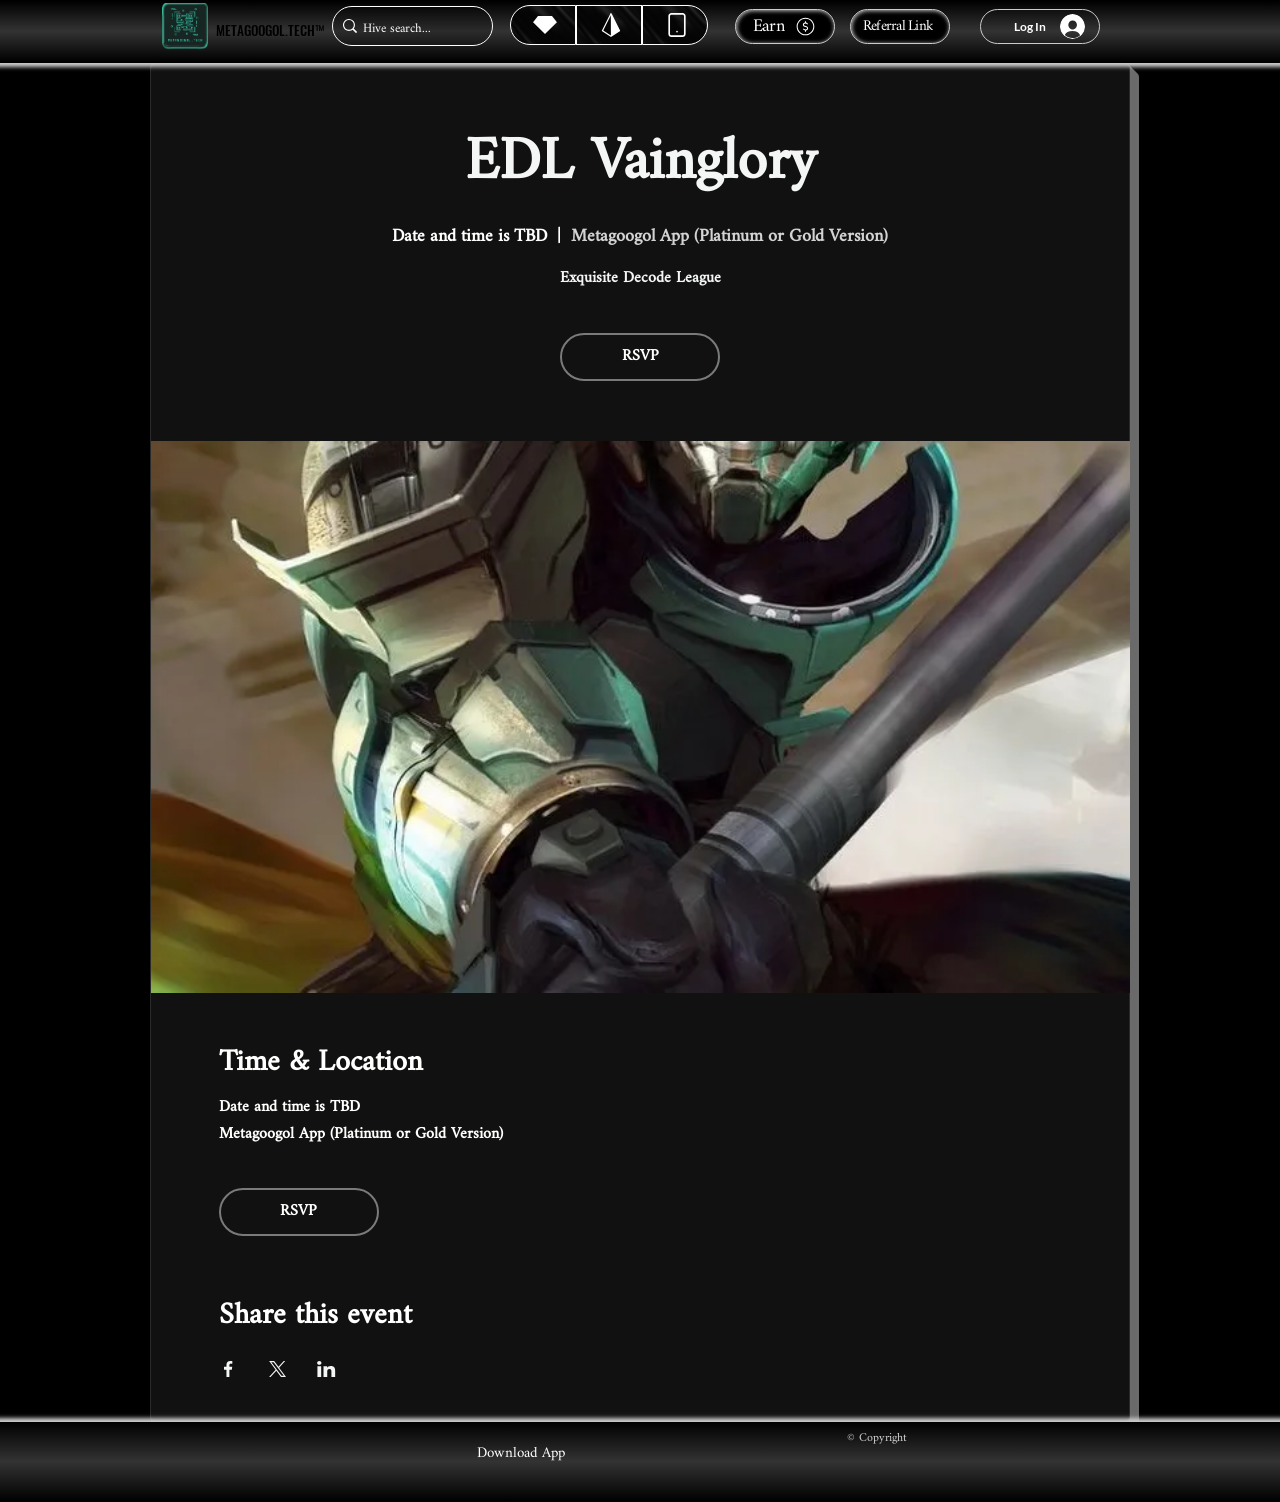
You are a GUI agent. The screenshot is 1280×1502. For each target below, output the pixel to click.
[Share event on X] (277, 1369)
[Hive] (543, 25)
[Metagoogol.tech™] (185, 26)
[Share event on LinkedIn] (326, 1369)
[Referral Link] (900, 26)
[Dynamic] (675, 25)
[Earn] (785, 26)
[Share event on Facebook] (228, 1369)
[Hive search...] (406, 28)
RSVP (640, 356)
